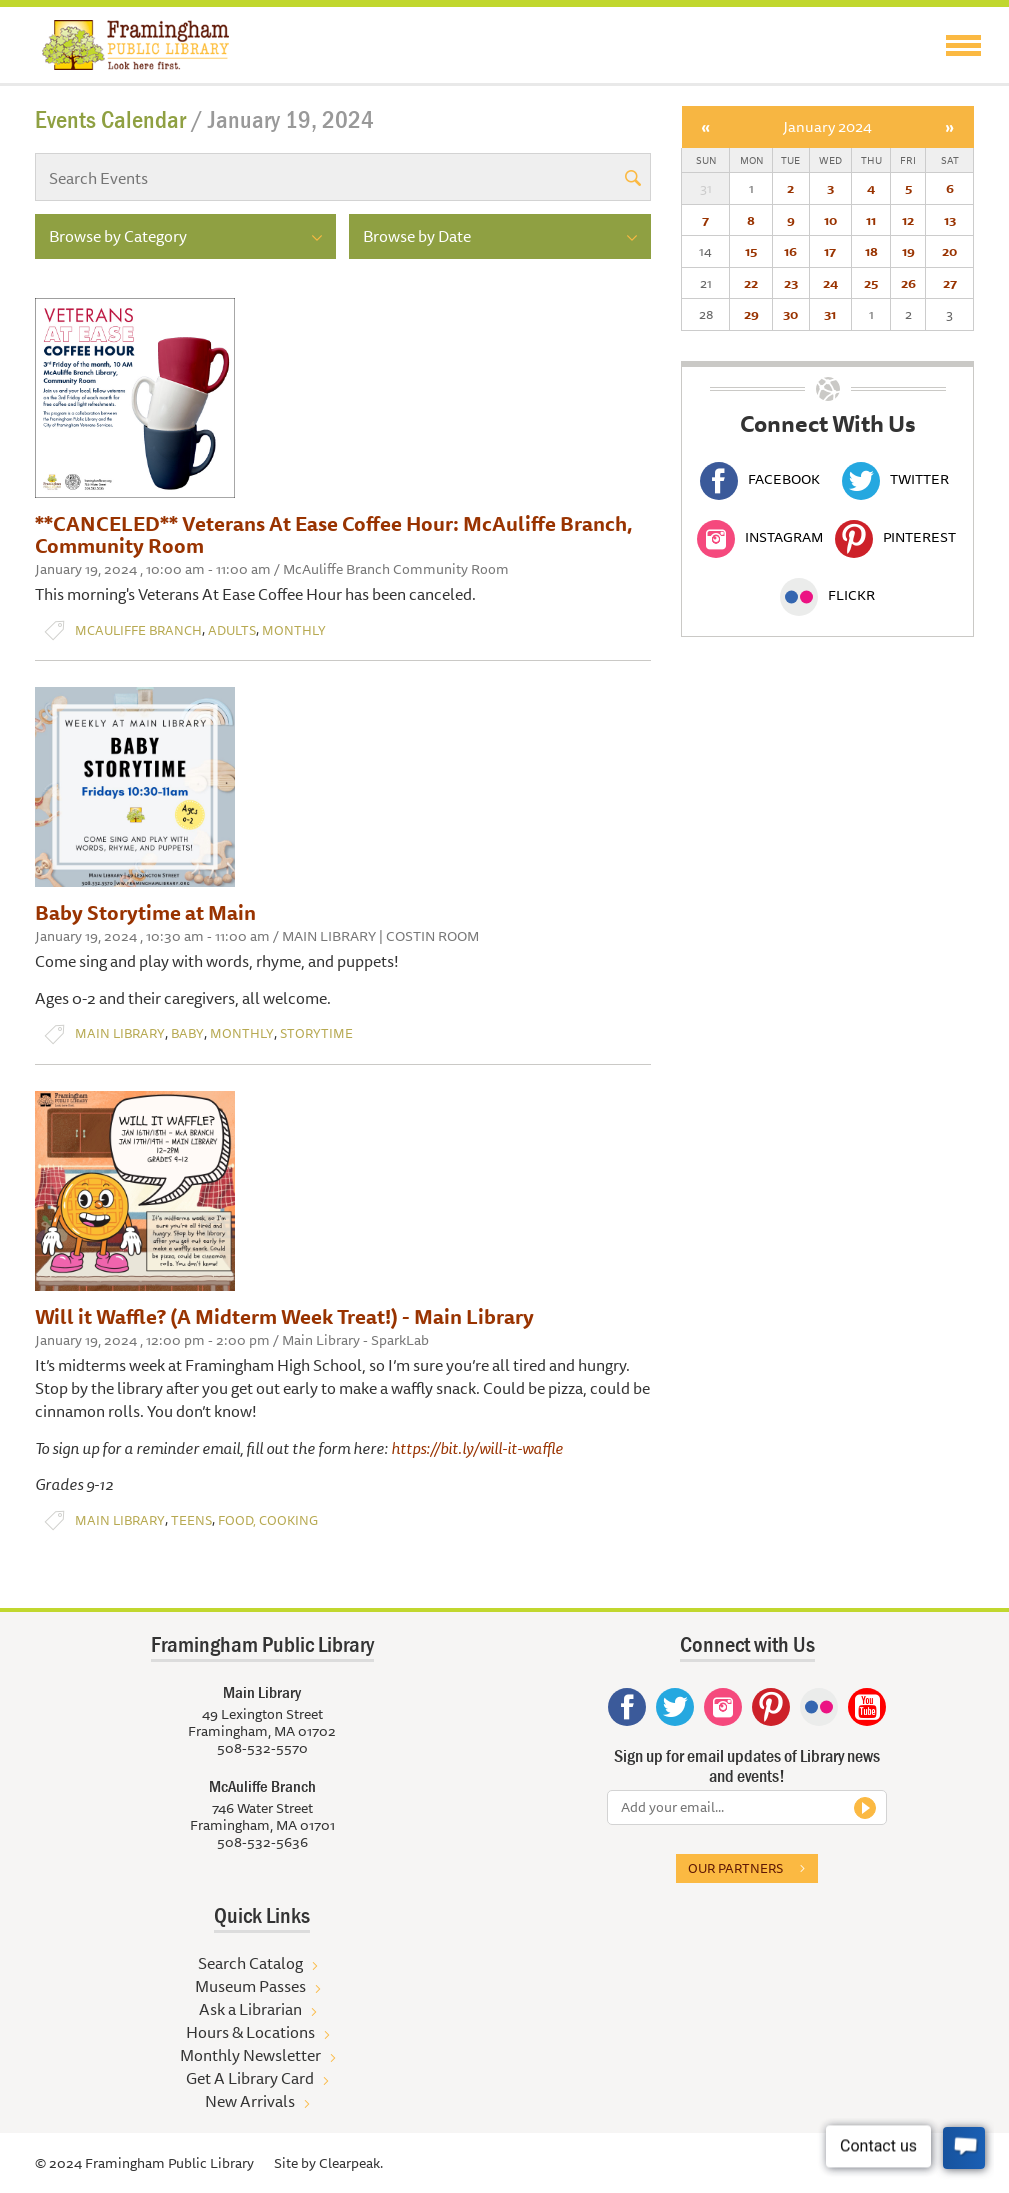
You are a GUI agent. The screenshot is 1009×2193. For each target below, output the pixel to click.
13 (950, 220)
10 (830, 220)
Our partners (735, 1868)
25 (871, 283)
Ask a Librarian (250, 2009)
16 (790, 251)
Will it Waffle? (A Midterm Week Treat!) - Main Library (284, 1316)
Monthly (294, 630)
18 (871, 251)
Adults (232, 630)
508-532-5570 (262, 1748)
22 (751, 283)
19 (908, 251)
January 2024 (827, 126)
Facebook (760, 479)
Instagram (760, 537)
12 (908, 220)
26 (908, 283)
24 (830, 283)
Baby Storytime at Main (145, 912)
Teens (191, 1520)
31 (830, 314)
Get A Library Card (250, 2078)
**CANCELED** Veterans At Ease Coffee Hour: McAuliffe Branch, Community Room (334, 534)
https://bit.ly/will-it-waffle (477, 1448)
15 (751, 251)
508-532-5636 (262, 1842)
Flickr (827, 595)
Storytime (316, 1033)
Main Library (120, 1033)
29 (751, 314)
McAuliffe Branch (138, 630)
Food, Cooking (268, 1520)
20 (949, 251)
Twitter (895, 479)
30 (790, 314)
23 (791, 283)
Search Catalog (250, 1963)
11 (871, 220)
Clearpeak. (351, 2163)
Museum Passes (250, 1986)
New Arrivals (250, 2101)
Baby (187, 1033)
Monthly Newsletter (250, 2055)
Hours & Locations (250, 2032)
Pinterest (895, 537)
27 (950, 283)
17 (830, 251)
